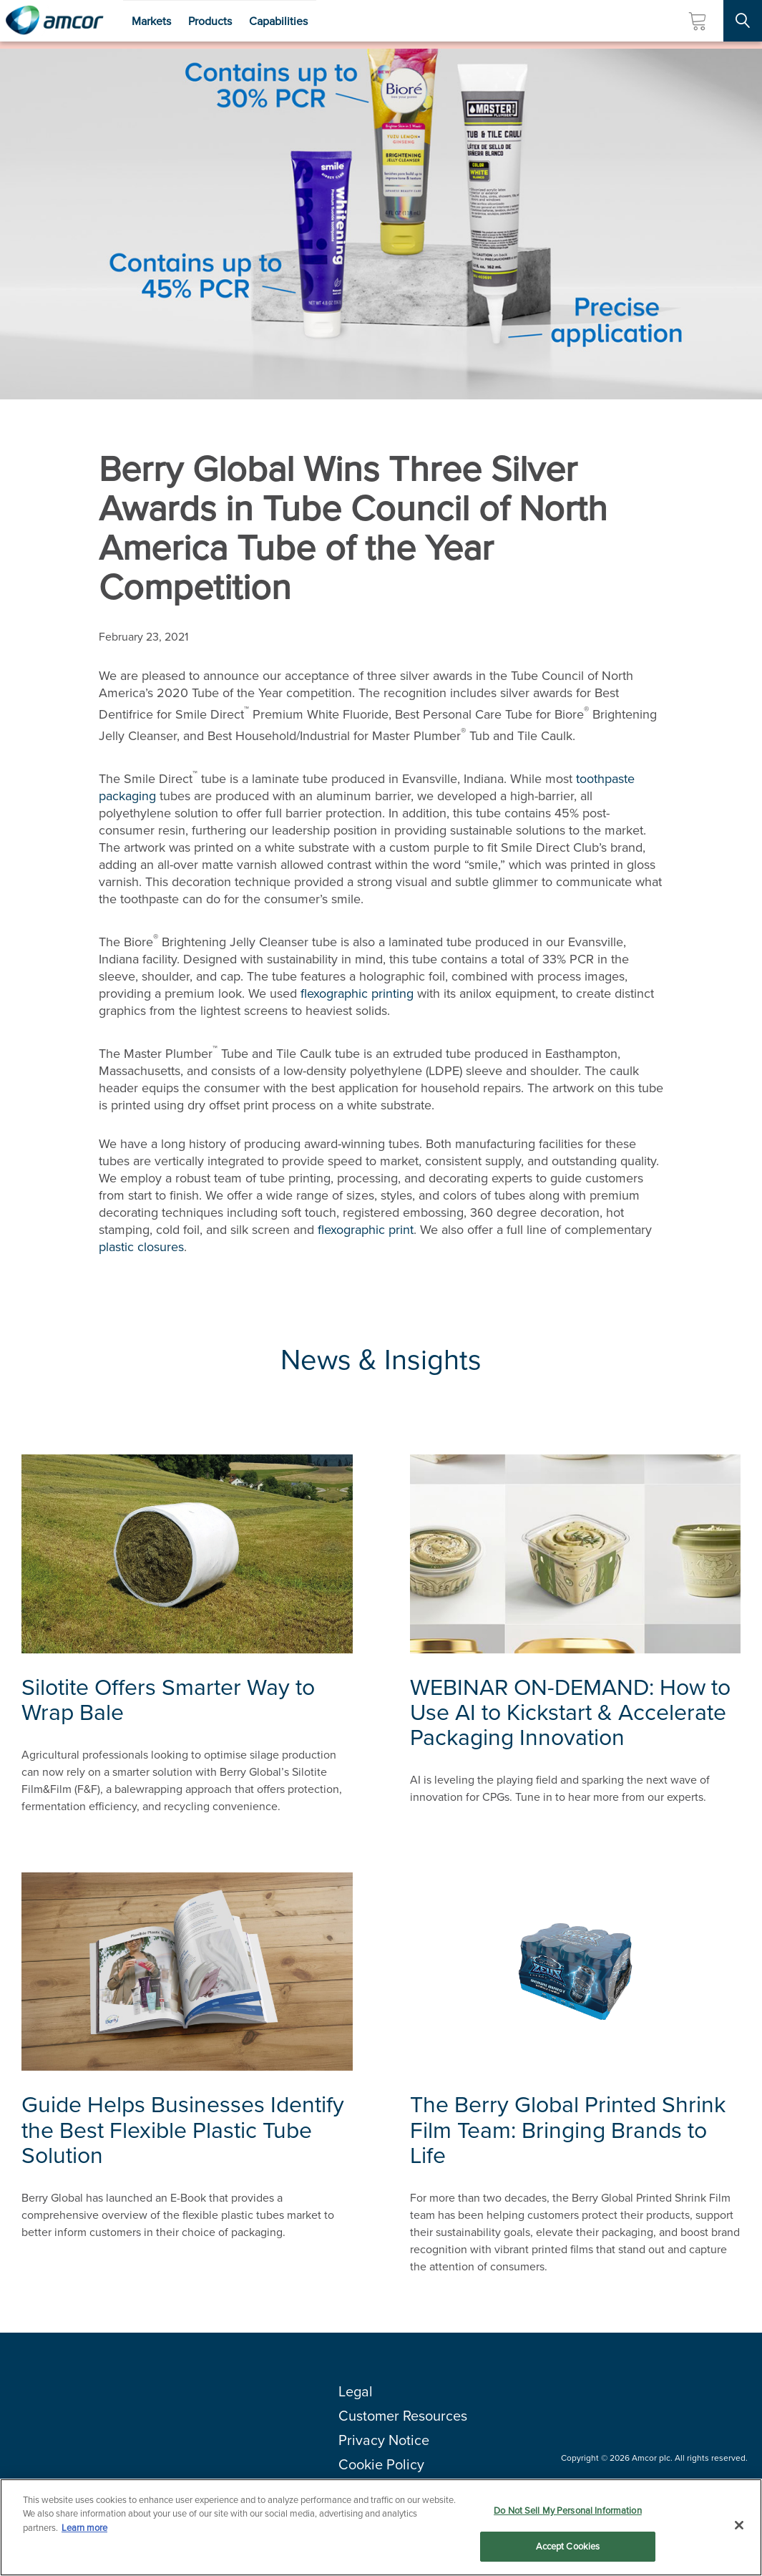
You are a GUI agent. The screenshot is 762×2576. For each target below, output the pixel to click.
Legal (355, 2391)
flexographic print (366, 1229)
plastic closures (141, 1247)
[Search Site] (742, 21)
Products (210, 21)
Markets (151, 21)
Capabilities (278, 21)
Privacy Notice (383, 2440)
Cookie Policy (381, 2464)
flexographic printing (357, 993)
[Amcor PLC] (54, 21)
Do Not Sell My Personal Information (568, 2511)
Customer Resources (402, 2415)
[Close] (739, 2526)
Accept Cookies (568, 2547)
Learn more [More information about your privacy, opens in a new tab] (84, 2528)
